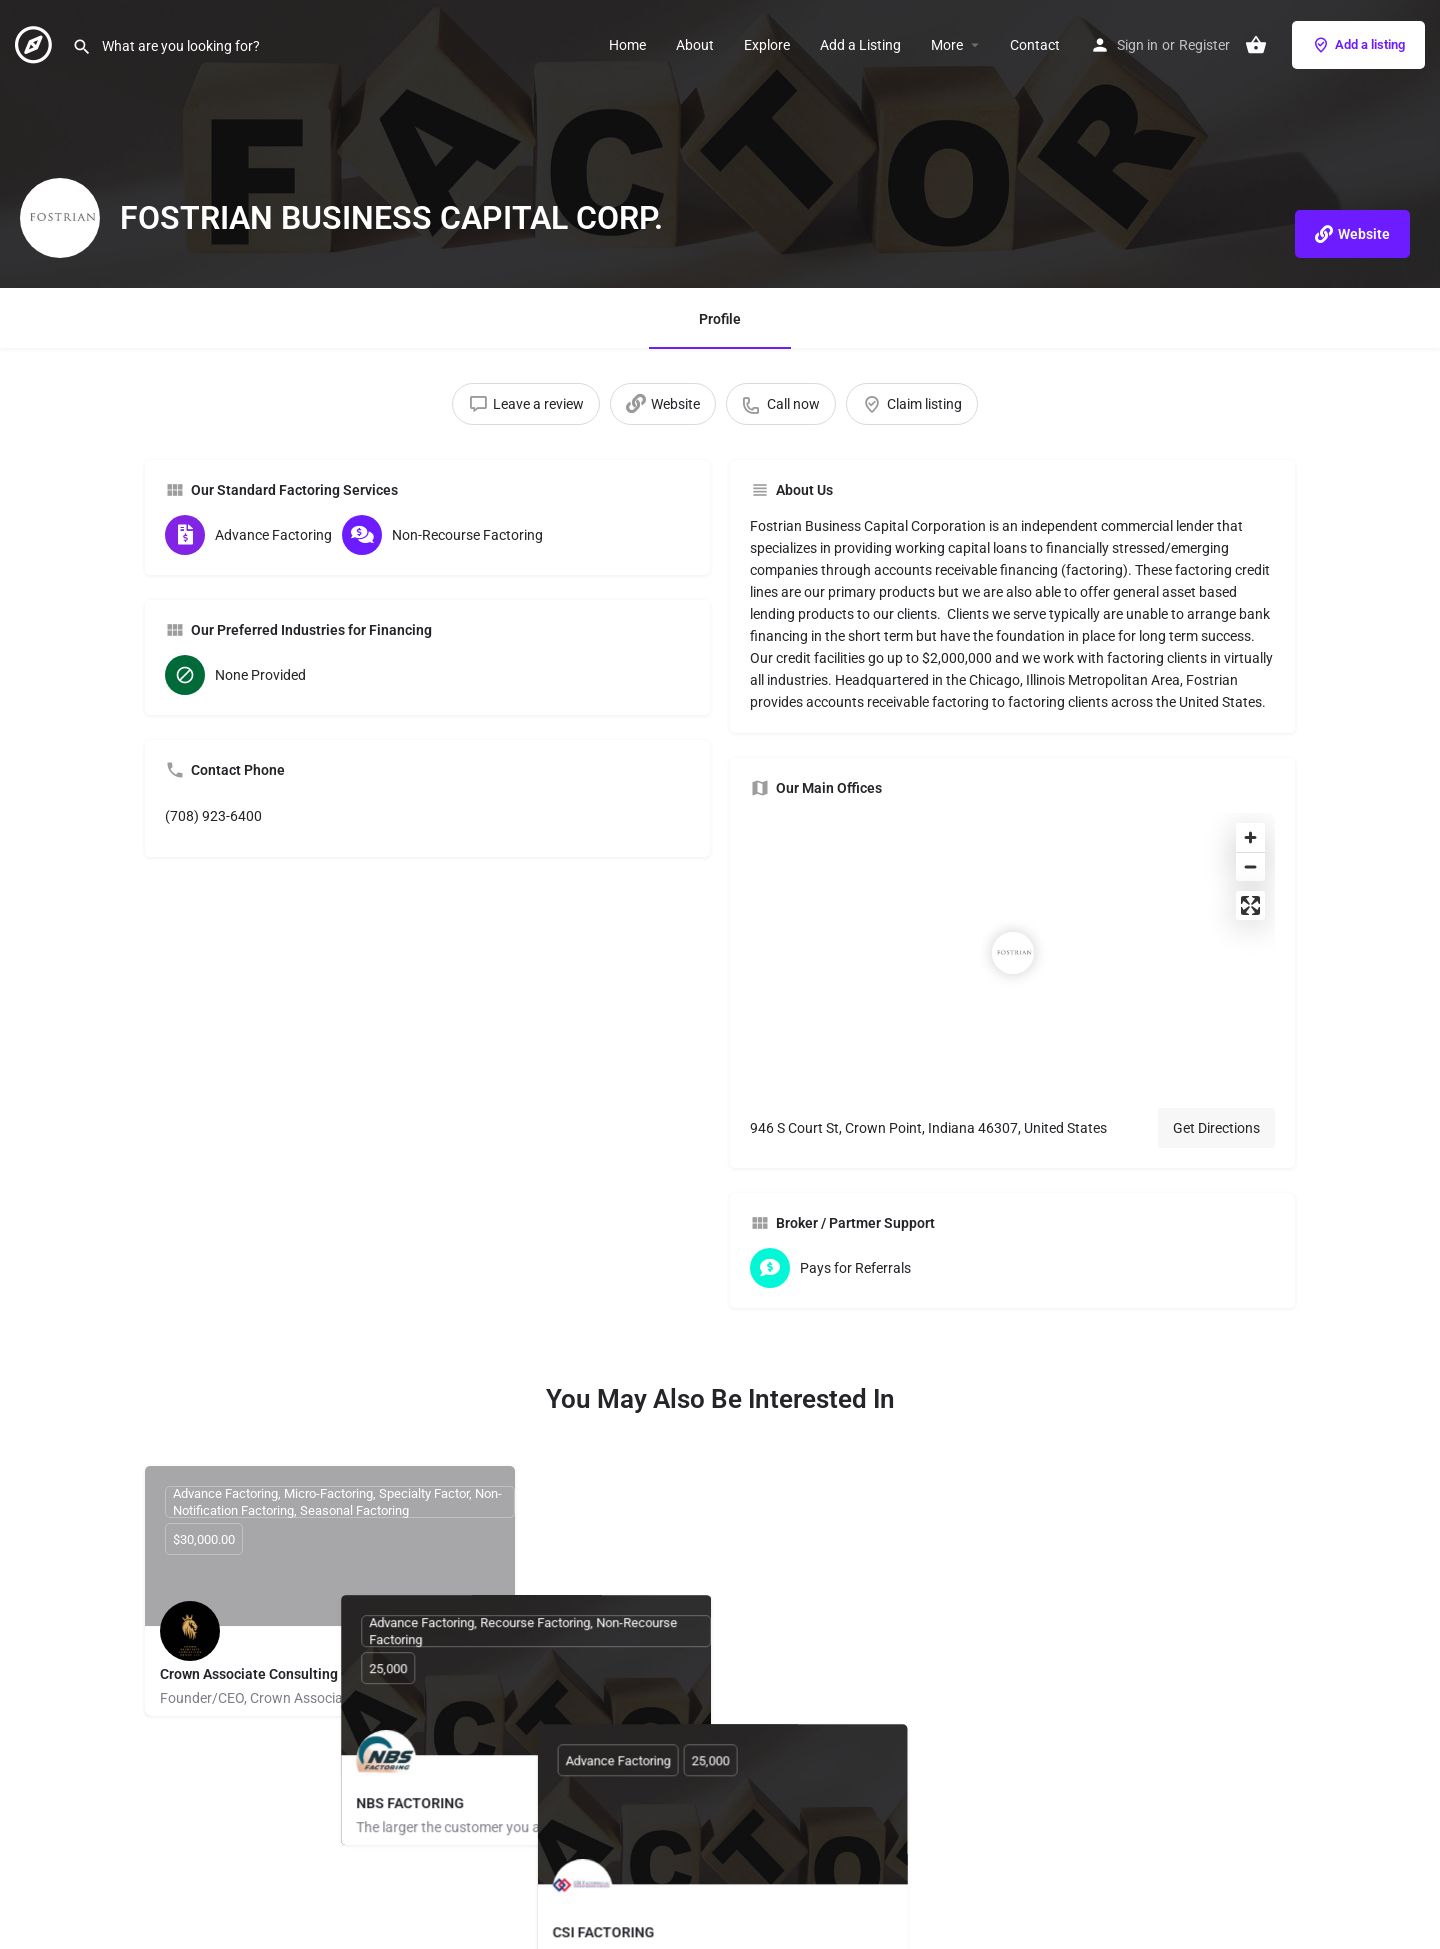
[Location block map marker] (1013, 953)
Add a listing (1358, 45)
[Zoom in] (1250, 837)
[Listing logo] (60, 218)
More (947, 45)
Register (1204, 45)
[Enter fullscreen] (1250, 905)
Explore (767, 45)
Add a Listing (860, 45)
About (695, 45)
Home (627, 45)
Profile (720, 319)
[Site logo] (36, 43)
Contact (1035, 45)
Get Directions (1216, 1128)
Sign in (1137, 45)
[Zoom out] (1250, 866)
